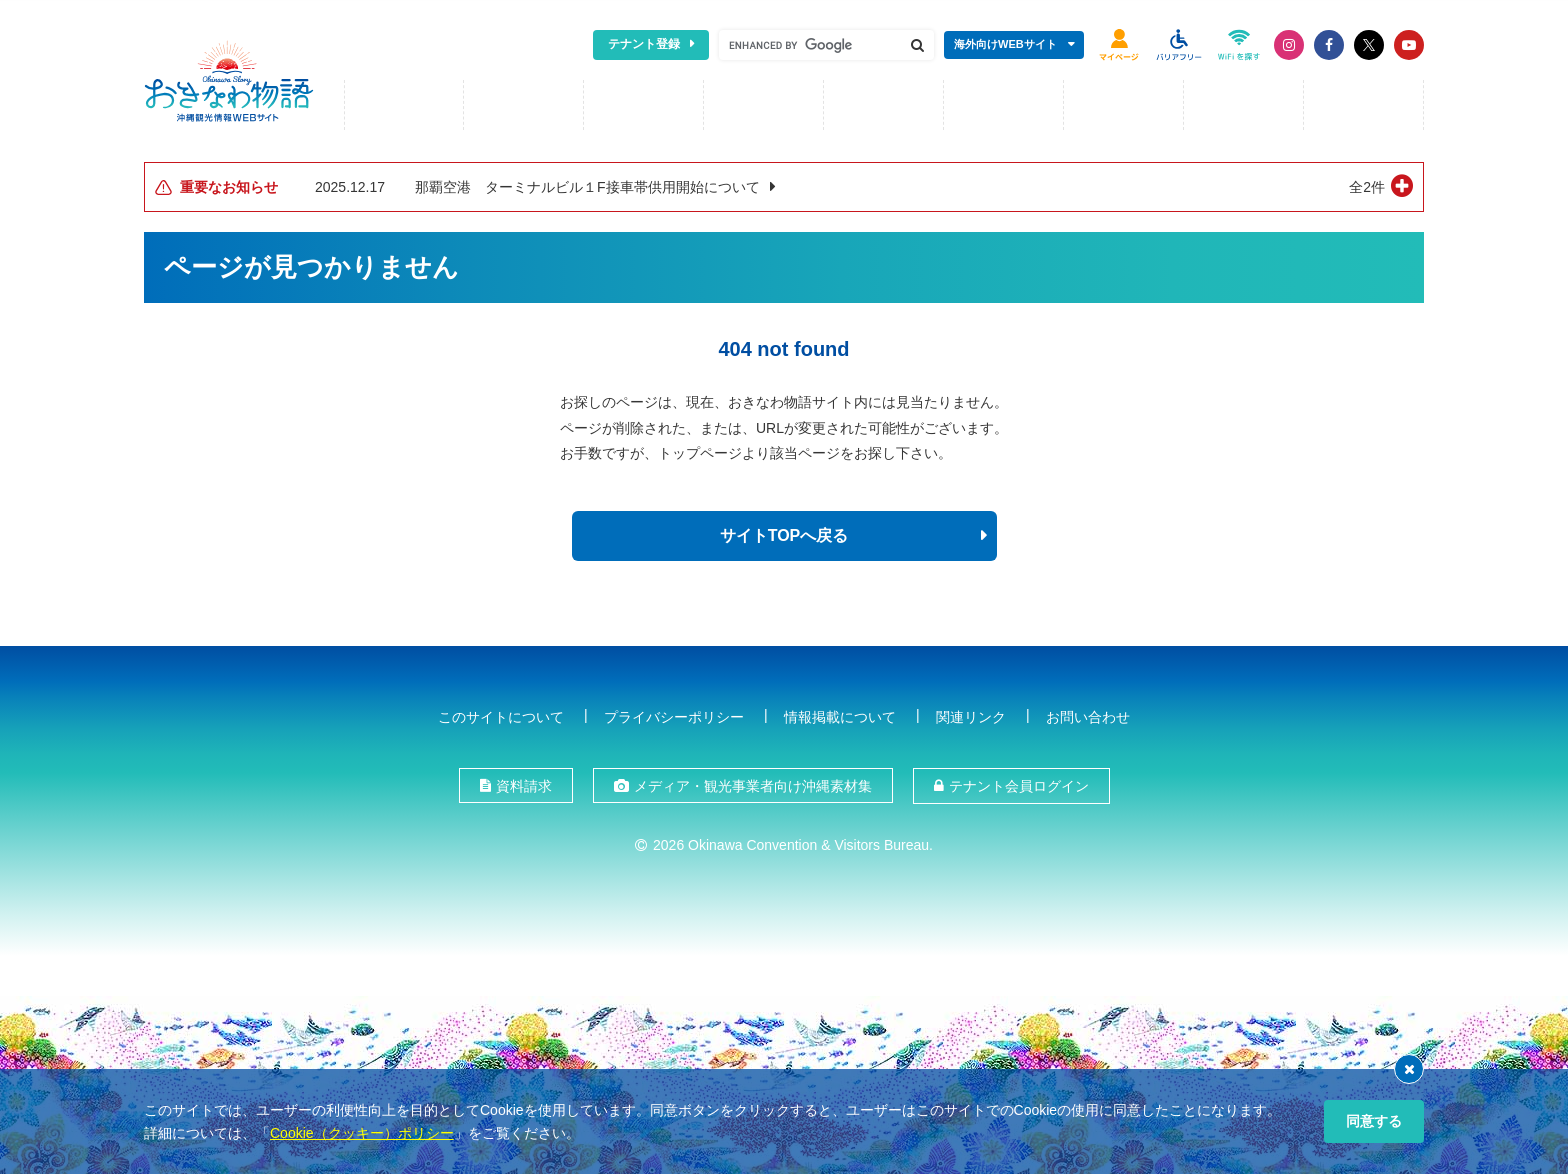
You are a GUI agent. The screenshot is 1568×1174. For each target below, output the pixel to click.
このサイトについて (501, 714)
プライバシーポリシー (674, 714)
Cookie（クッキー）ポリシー (362, 1133)
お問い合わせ (1088, 714)
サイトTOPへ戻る (784, 533)
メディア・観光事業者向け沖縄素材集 (753, 784)
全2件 (1367, 185)
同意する (1374, 1121)
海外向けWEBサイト (1005, 44)
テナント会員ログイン (1019, 784)
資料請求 (524, 784)
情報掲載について (840, 714)
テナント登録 (644, 44)
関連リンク (971, 714)
